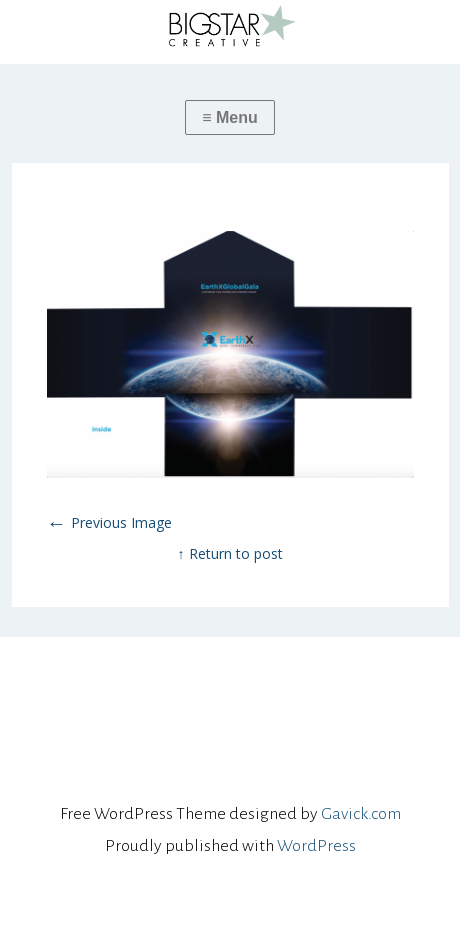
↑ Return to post (230, 553)
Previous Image (109, 522)
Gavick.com (361, 814)
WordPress (316, 846)
